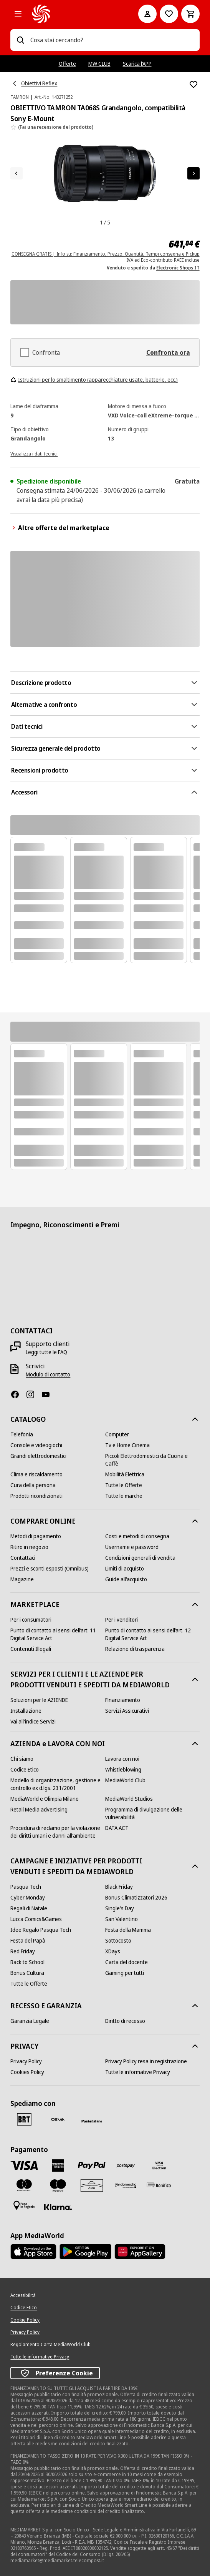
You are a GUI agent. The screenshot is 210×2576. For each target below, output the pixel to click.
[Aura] (92, 2185)
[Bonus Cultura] (27, 1973)
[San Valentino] (121, 1919)
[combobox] (111, 40)
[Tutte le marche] (123, 1496)
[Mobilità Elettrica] (124, 1474)
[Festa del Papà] (27, 1940)
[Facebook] (18, 1394)
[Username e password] (132, 1547)
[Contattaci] (22, 1558)
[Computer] (117, 1434)
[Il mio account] (147, 14)
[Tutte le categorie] (18, 14)
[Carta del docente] (126, 1962)
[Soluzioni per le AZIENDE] (39, 1700)
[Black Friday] (119, 1887)
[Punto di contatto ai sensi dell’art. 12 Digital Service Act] (152, 1634)
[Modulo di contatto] (48, 1374)
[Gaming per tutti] (124, 1973)
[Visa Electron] (159, 2165)
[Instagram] (33, 1394)
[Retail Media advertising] (39, 1809)
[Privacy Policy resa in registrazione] (146, 2061)
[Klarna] (58, 2207)
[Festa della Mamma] (128, 1930)
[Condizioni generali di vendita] (140, 1558)
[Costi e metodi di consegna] (137, 1536)
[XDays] (112, 1951)
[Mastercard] (24, 2185)
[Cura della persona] (33, 1485)
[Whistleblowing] (123, 1769)
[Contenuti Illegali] (30, 1649)
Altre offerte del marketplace (59, 527)
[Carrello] (190, 14)
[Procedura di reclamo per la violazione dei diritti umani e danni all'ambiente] (57, 1832)
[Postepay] (125, 2165)
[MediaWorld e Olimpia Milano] (44, 1799)
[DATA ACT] (117, 1828)
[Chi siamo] (21, 1759)
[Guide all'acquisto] (126, 1579)
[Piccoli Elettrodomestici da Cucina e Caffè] (152, 1459)
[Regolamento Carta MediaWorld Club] (50, 2345)
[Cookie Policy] (25, 2320)
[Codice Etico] (24, 1769)
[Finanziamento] (122, 1700)
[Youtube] (48, 1394)
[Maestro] (58, 2185)
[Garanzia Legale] (29, 2021)
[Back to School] (27, 1962)
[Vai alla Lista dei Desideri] (169, 14)
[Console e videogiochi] (36, 1445)
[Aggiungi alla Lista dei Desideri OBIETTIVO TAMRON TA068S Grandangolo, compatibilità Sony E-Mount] (193, 84)
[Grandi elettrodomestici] (38, 1456)
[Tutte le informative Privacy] (137, 2072)
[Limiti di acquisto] (124, 1568)
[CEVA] (58, 2119)
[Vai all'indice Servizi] (33, 1721)
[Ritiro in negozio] (29, 1547)
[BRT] (24, 2119)
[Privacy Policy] (26, 2061)
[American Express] (58, 2165)
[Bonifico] (159, 2185)
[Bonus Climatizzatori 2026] (136, 1897)
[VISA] (24, 2165)
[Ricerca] (20, 40)
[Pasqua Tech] (25, 1887)
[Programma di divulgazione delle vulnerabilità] (152, 1813)
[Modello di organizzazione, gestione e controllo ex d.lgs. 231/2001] (57, 1784)
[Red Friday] (22, 1951)
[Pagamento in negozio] (24, 2205)
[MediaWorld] (74, 14)
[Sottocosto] (118, 1940)
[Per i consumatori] (30, 1620)
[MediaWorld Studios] (129, 1799)
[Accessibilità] (23, 2295)
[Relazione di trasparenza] (135, 1649)
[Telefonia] (21, 1434)
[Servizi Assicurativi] (127, 1711)
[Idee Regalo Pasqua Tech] (40, 1930)
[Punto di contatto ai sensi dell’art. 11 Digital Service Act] (57, 1634)
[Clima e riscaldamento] (36, 1474)
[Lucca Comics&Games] (36, 1919)
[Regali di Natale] (28, 1908)
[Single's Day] (119, 1908)
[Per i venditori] (121, 1620)
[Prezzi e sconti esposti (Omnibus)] (49, 1568)
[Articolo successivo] (193, 173)
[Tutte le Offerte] (123, 1485)
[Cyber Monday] (27, 1897)
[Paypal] (92, 2165)
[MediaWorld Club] (125, 1780)
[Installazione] (25, 1711)
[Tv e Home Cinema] (127, 1445)
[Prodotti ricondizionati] (36, 1496)
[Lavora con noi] (122, 1759)
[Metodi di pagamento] (35, 1536)
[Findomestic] (125, 2185)
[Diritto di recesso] (125, 2021)
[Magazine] (22, 1579)
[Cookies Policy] (27, 2072)
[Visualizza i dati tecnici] (34, 453)
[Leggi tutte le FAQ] (46, 1352)
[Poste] (92, 2121)
